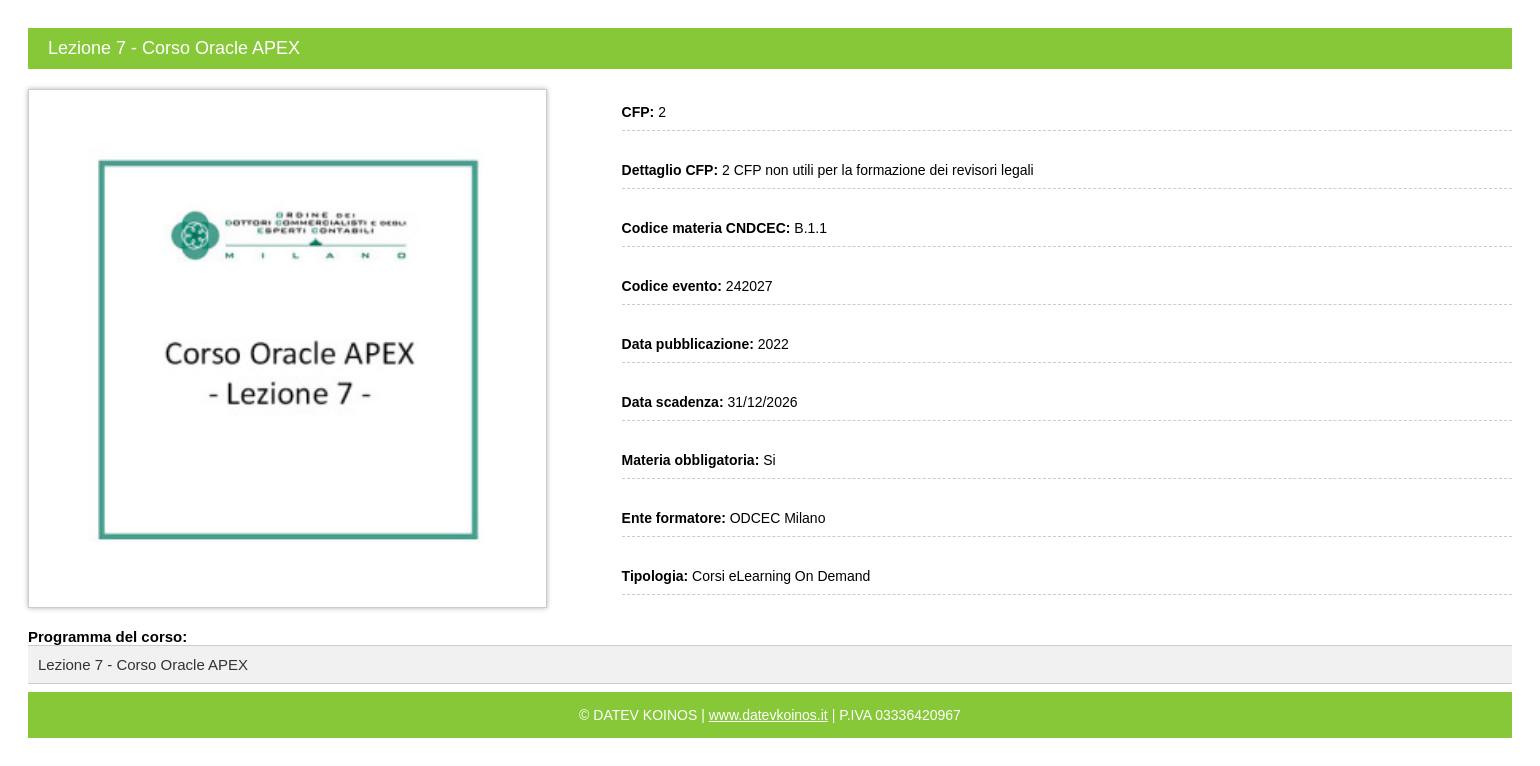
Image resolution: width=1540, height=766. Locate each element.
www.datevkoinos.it (768, 715)
